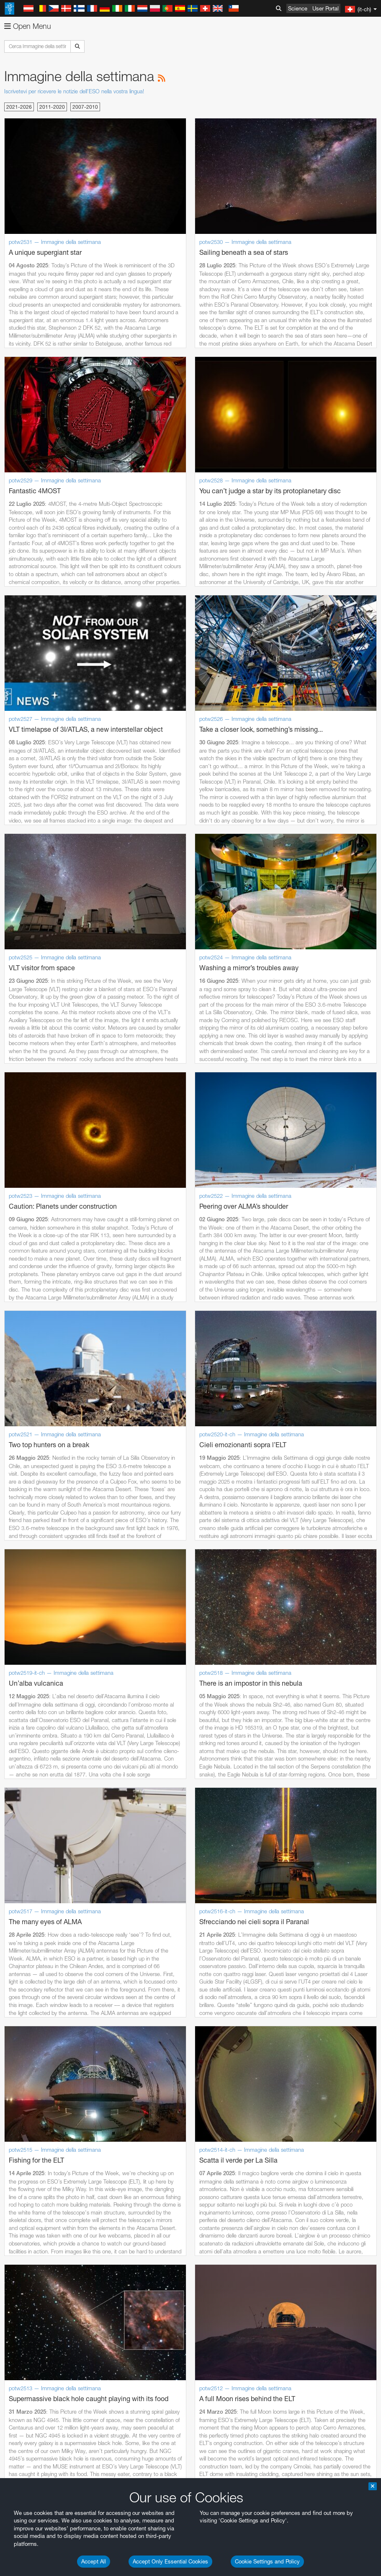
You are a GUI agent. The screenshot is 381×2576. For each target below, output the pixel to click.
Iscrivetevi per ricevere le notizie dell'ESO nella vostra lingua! (74, 91)
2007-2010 (85, 107)
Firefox (32, 1238)
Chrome (34, 1223)
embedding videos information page (281, 1069)
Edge (31, 1231)
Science (297, 8)
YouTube (18, 1054)
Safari (31, 1246)
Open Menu (27, 26)
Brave (32, 1215)
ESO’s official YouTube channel (197, 1054)
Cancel (67, 1377)
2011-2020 (52, 107)
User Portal (325, 8)
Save (27, 1377)
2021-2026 (19, 107)
